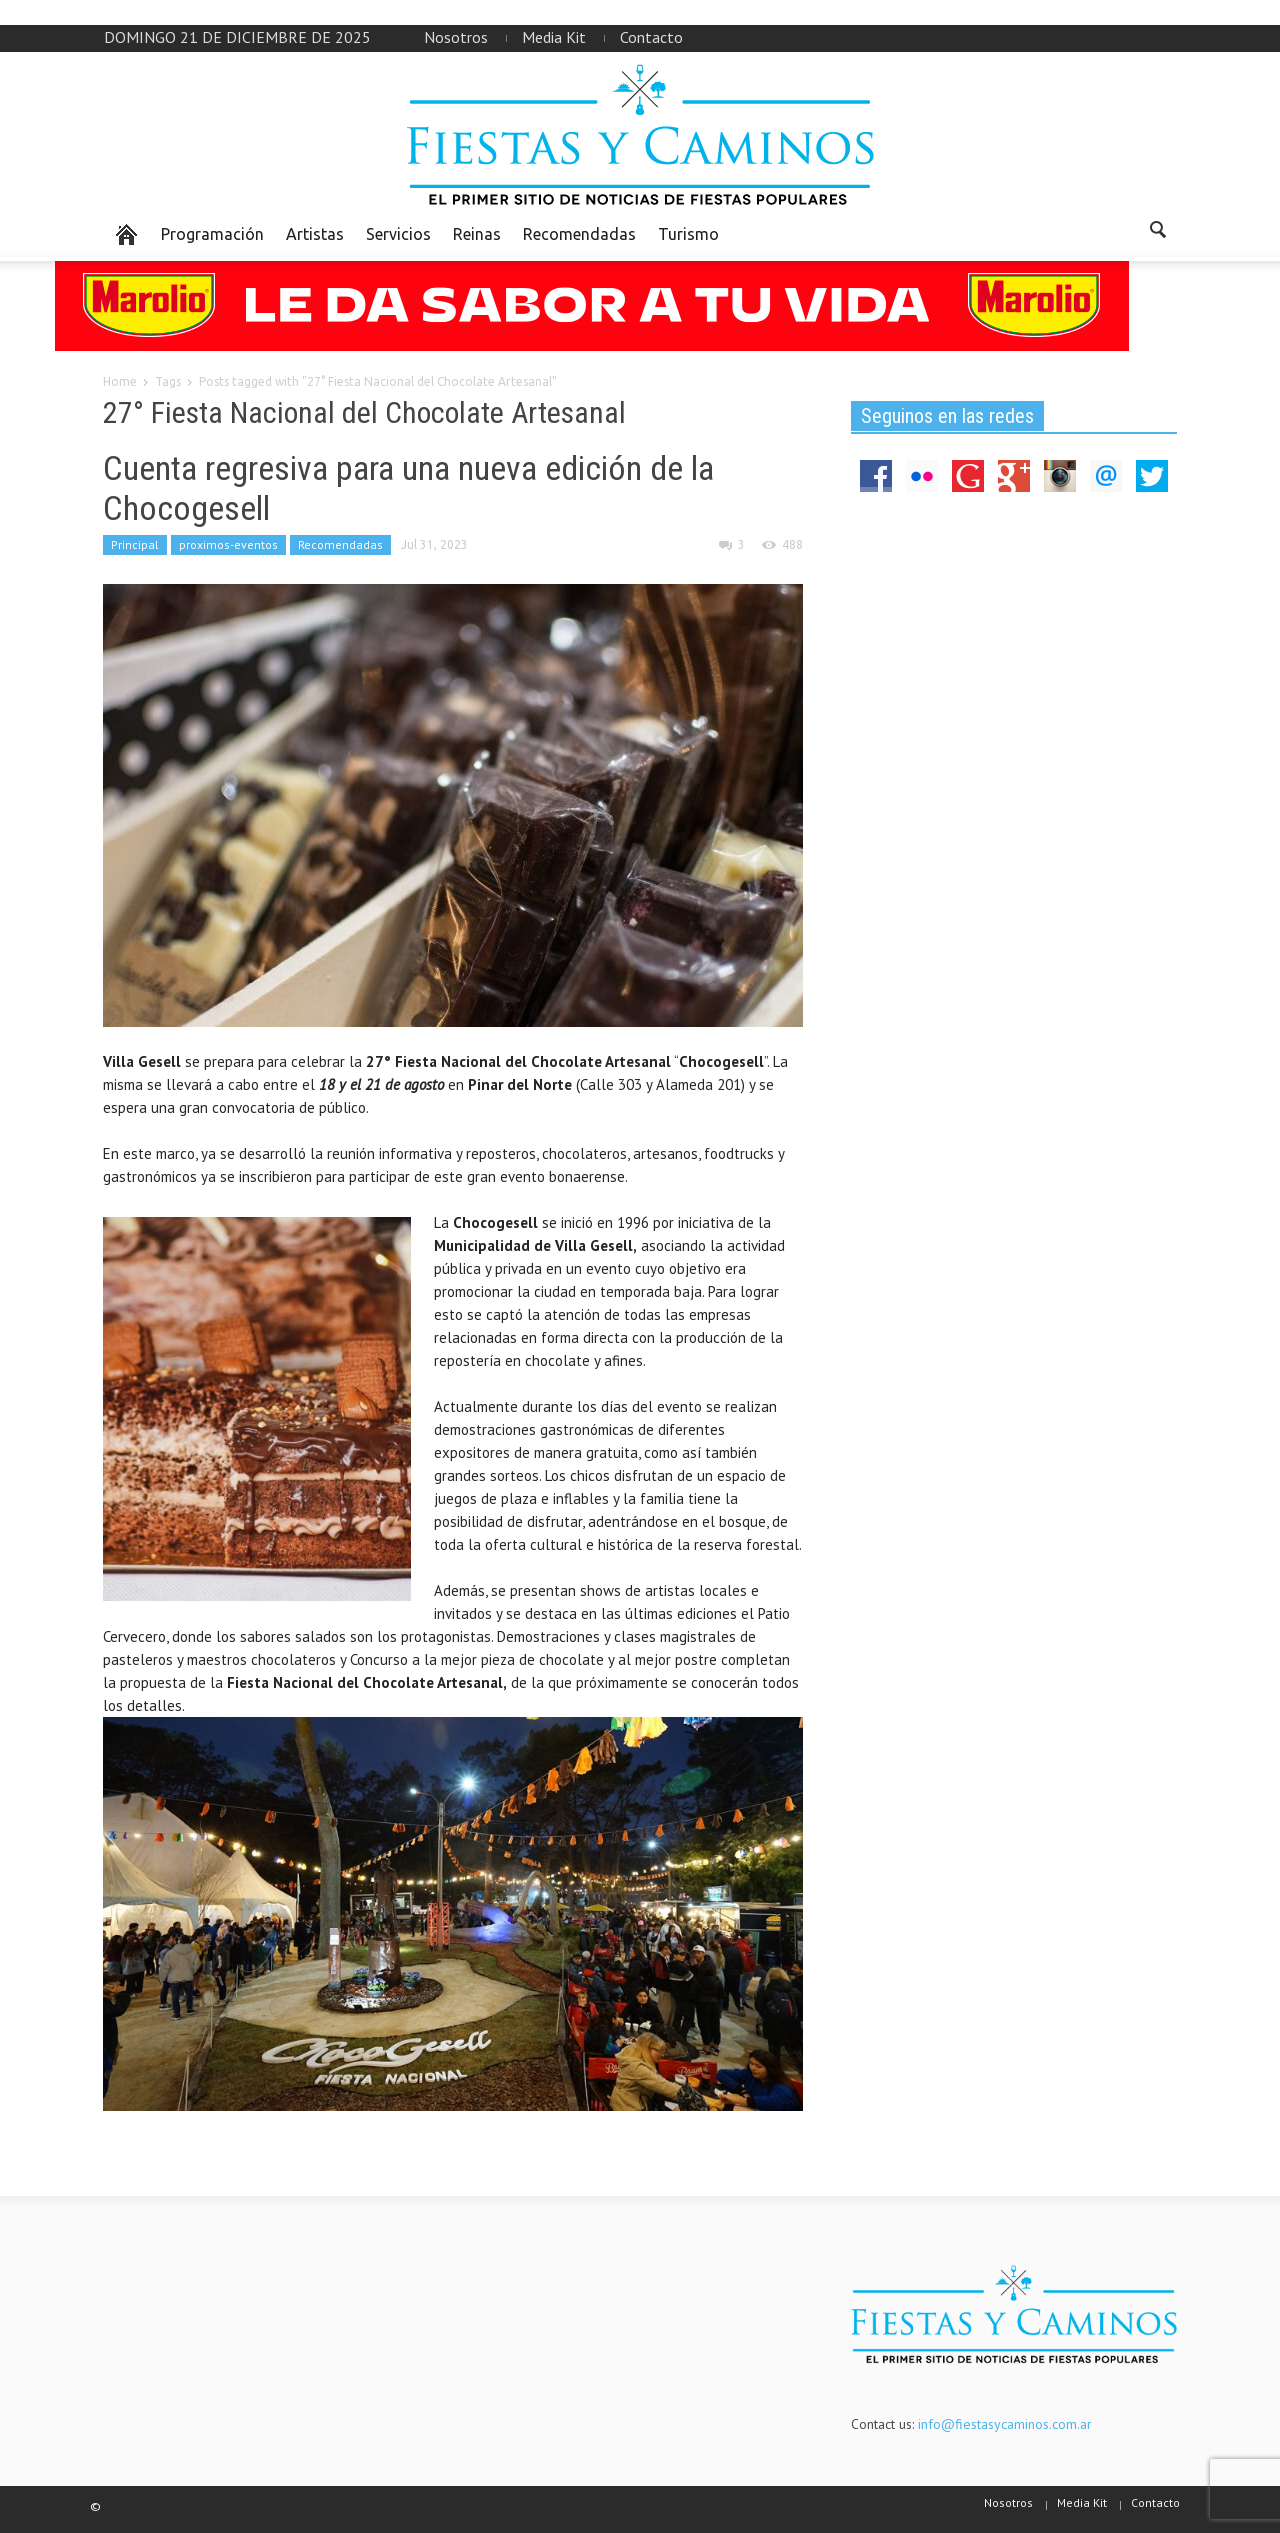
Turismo (688, 234)
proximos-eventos (228, 544)
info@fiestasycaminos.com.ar (1005, 2424)
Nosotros (456, 37)
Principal (135, 544)
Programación (212, 234)
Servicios (398, 234)
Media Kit (554, 37)
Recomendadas (579, 234)
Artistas (315, 234)
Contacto (651, 37)
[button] (1157, 233)
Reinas (477, 234)
